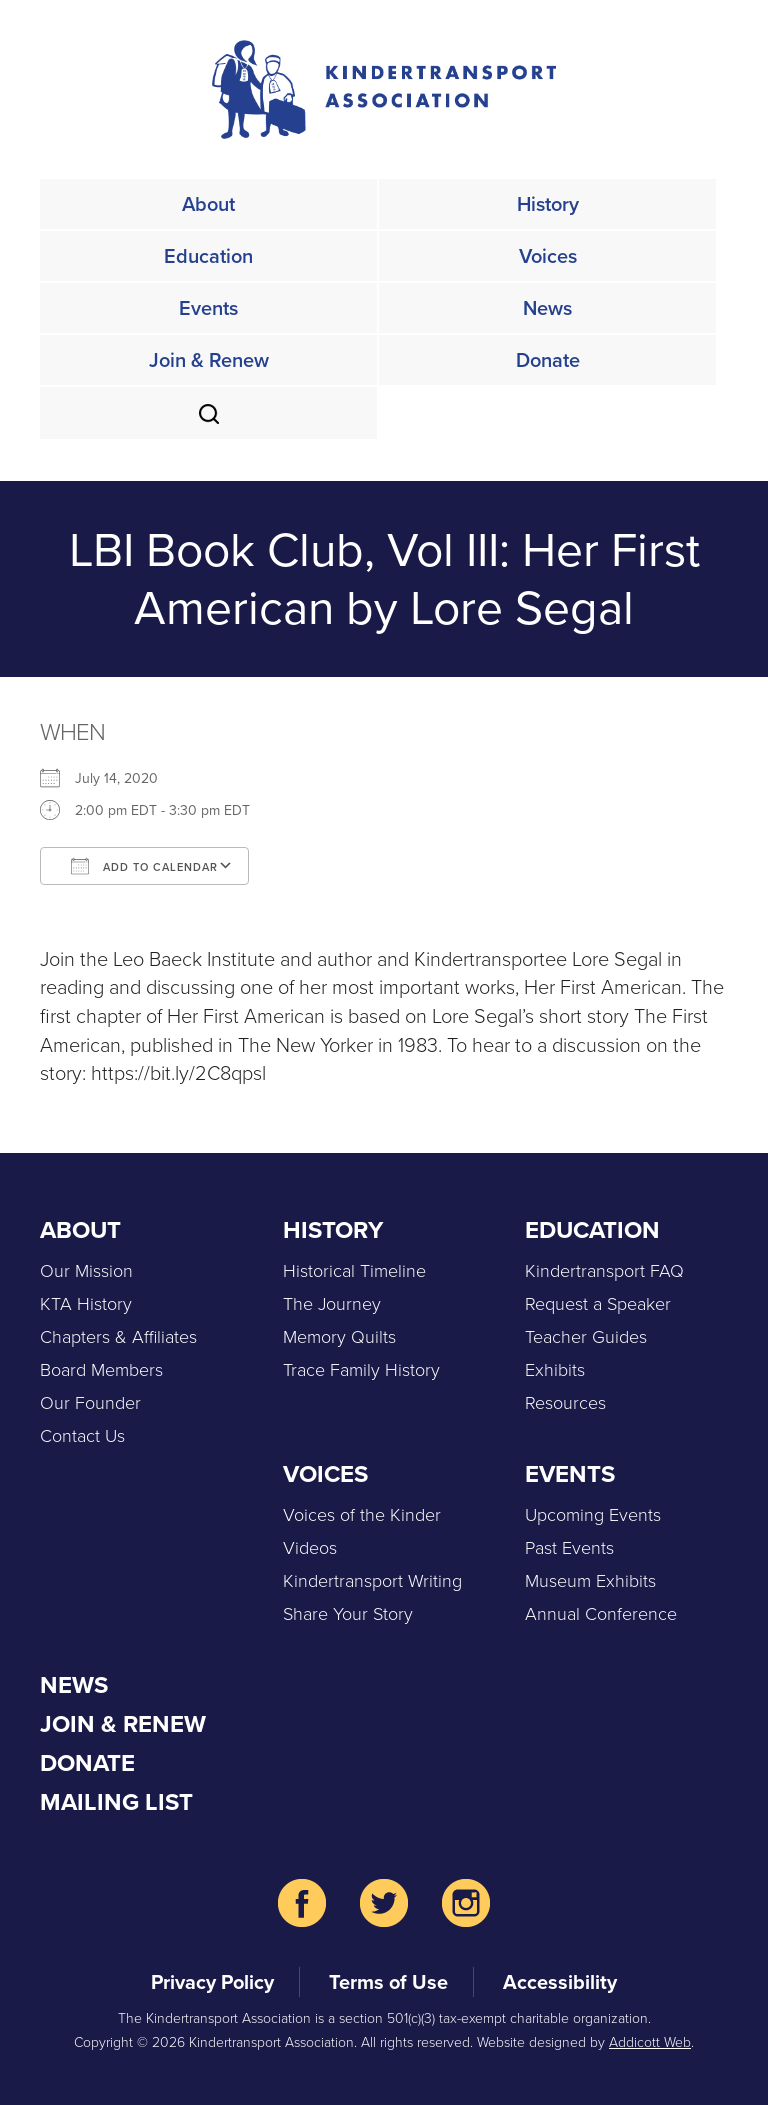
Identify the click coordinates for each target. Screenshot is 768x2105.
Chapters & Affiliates (118, 1337)
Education (208, 256)
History (548, 204)
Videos (310, 1548)
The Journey (332, 1304)
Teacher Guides (586, 1337)
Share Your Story (348, 1614)
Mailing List (116, 1802)
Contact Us (82, 1436)
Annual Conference (601, 1614)
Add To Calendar (144, 866)
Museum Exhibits (590, 1581)
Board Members (101, 1370)
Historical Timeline (354, 1271)
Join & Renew (209, 360)
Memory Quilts (339, 1337)
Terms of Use (388, 1982)
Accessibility (560, 1982)
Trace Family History (361, 1370)
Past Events (569, 1548)
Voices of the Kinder (362, 1515)
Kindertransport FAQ (604, 1271)
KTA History (86, 1304)
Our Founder (90, 1403)
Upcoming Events (593, 1515)
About (208, 204)
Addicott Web (650, 2042)
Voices (548, 256)
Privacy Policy (212, 1982)
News (547, 308)
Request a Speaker (598, 1304)
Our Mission (86, 1271)
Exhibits (555, 1370)
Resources (565, 1403)
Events (208, 308)
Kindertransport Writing (372, 1581)
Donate (548, 360)
